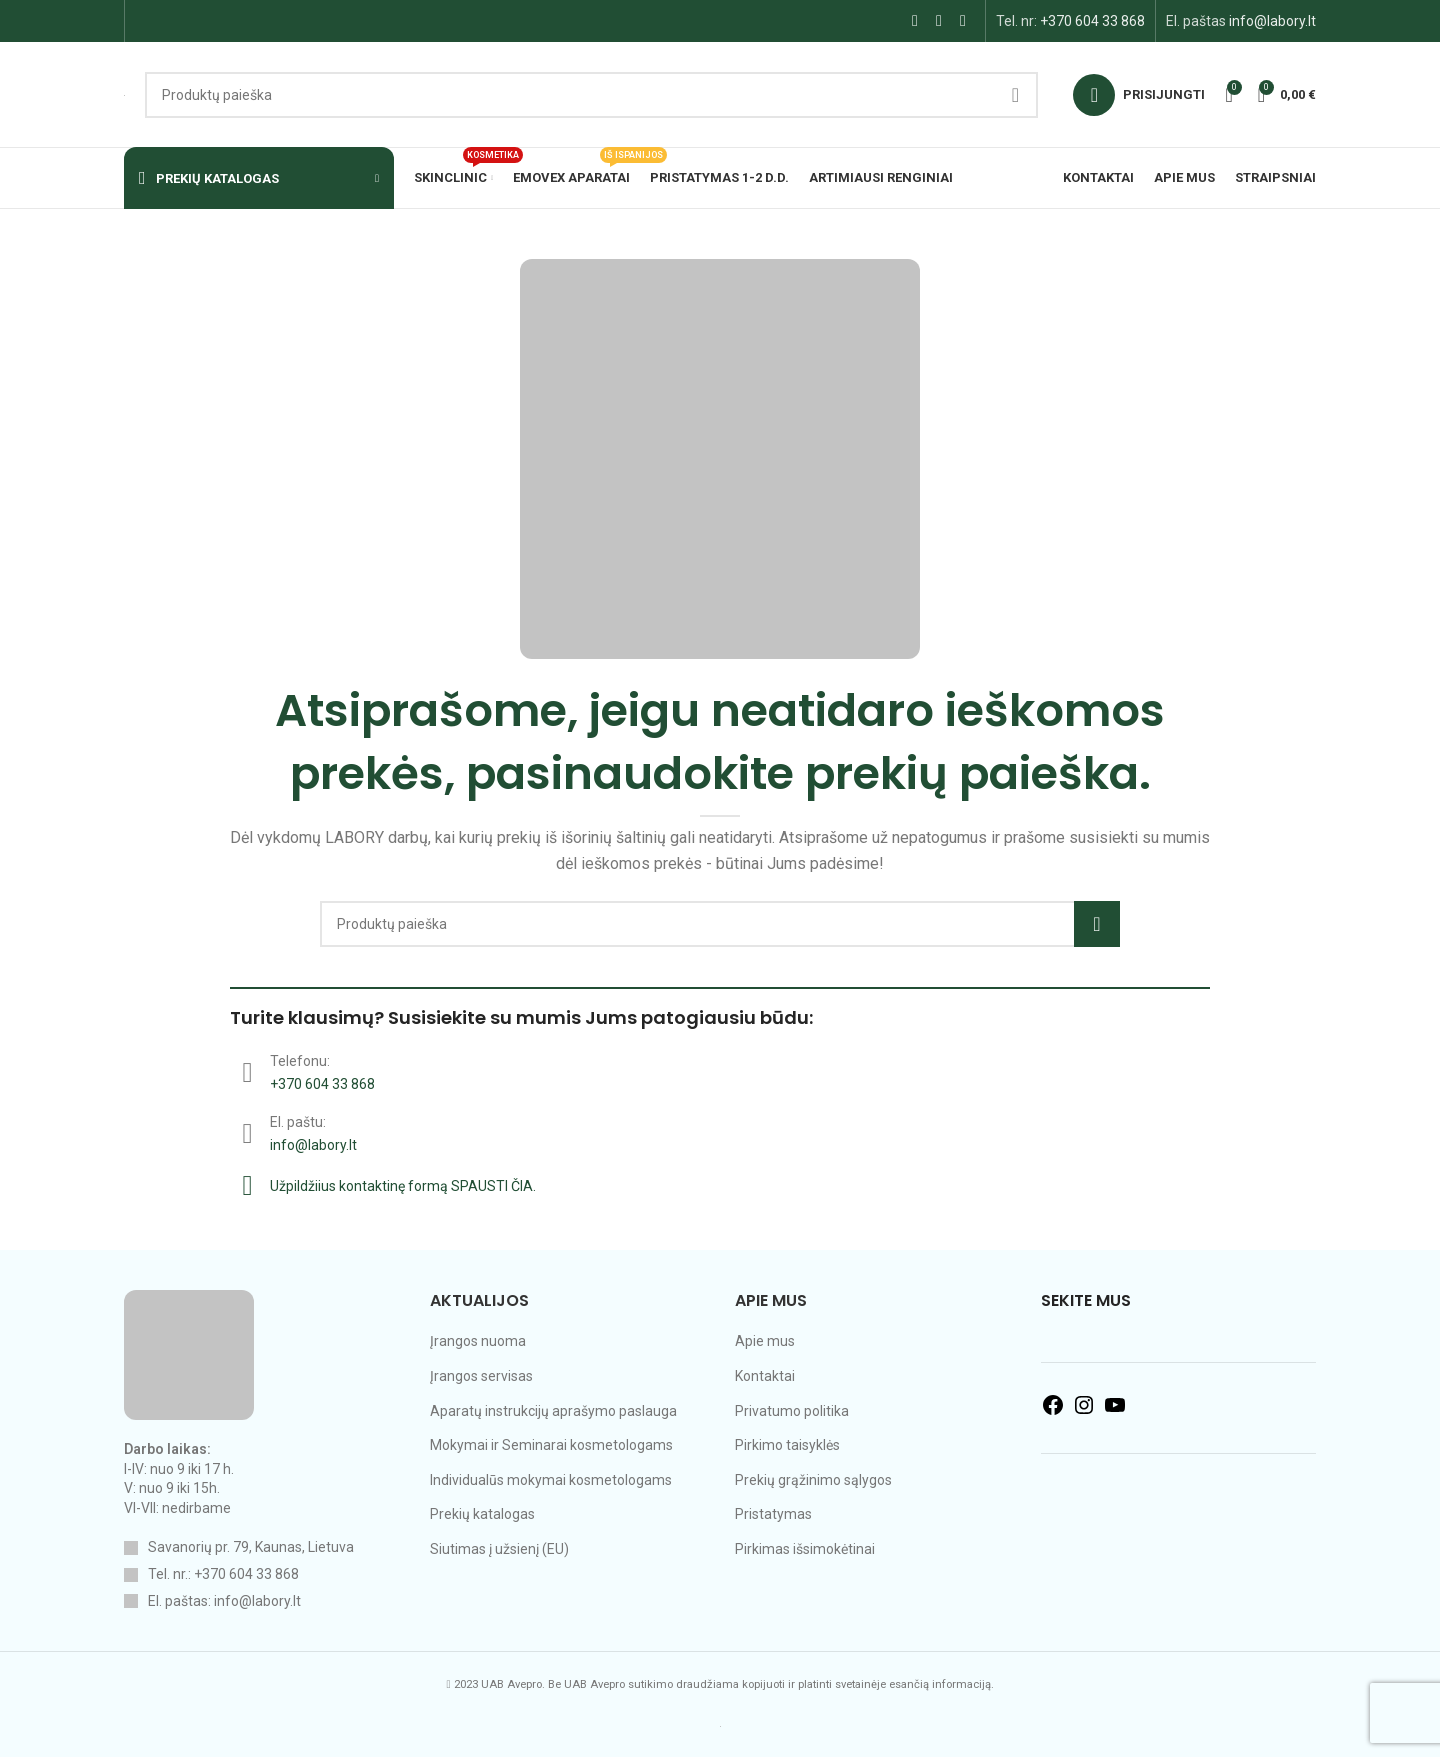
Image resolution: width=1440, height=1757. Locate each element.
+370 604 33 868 (1092, 21)
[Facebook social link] (915, 20)
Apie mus (765, 1341)
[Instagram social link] (939, 20)
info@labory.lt (1272, 21)
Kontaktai (765, 1376)
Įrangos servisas (481, 1376)
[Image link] (189, 1354)
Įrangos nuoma (478, 1341)
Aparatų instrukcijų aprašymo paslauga (553, 1411)
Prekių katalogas (482, 1514)
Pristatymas (773, 1514)
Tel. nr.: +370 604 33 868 (223, 1574)
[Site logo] (124, 94)
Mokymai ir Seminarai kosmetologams (551, 1445)
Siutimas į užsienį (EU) (499, 1549)
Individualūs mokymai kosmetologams (551, 1480)
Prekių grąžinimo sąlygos (813, 1480)
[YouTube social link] (963, 20)
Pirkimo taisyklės (787, 1445)
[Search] (591, 95)
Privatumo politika (792, 1411)
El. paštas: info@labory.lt (224, 1601)
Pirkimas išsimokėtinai (805, 1549)
